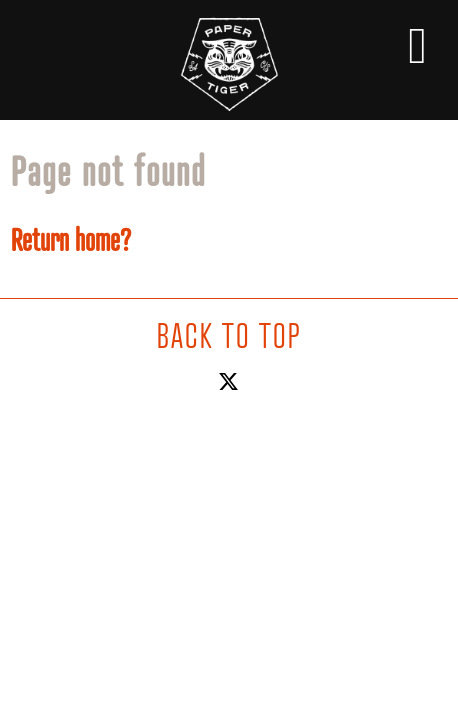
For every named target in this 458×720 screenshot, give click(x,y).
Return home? (71, 240)
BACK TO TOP (229, 335)
